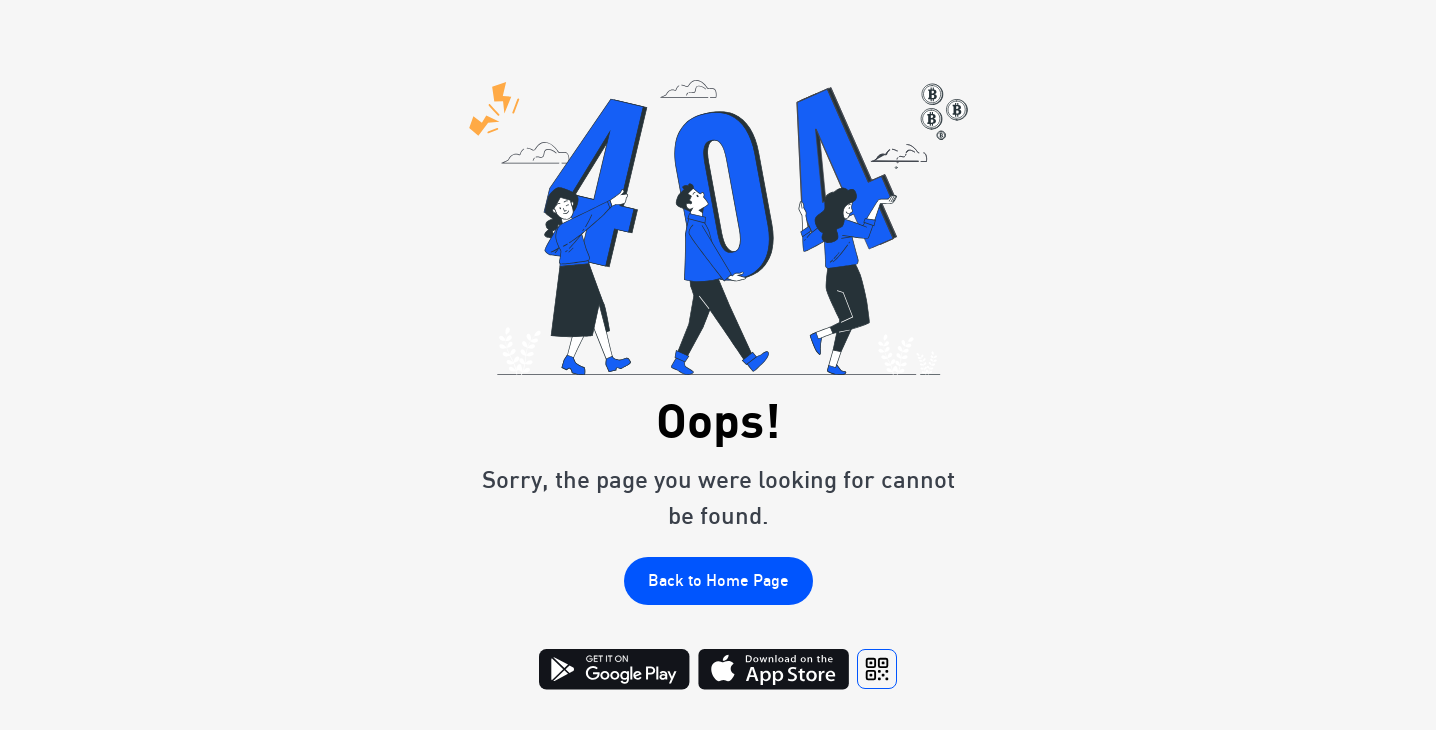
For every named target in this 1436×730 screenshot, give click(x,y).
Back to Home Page (718, 580)
